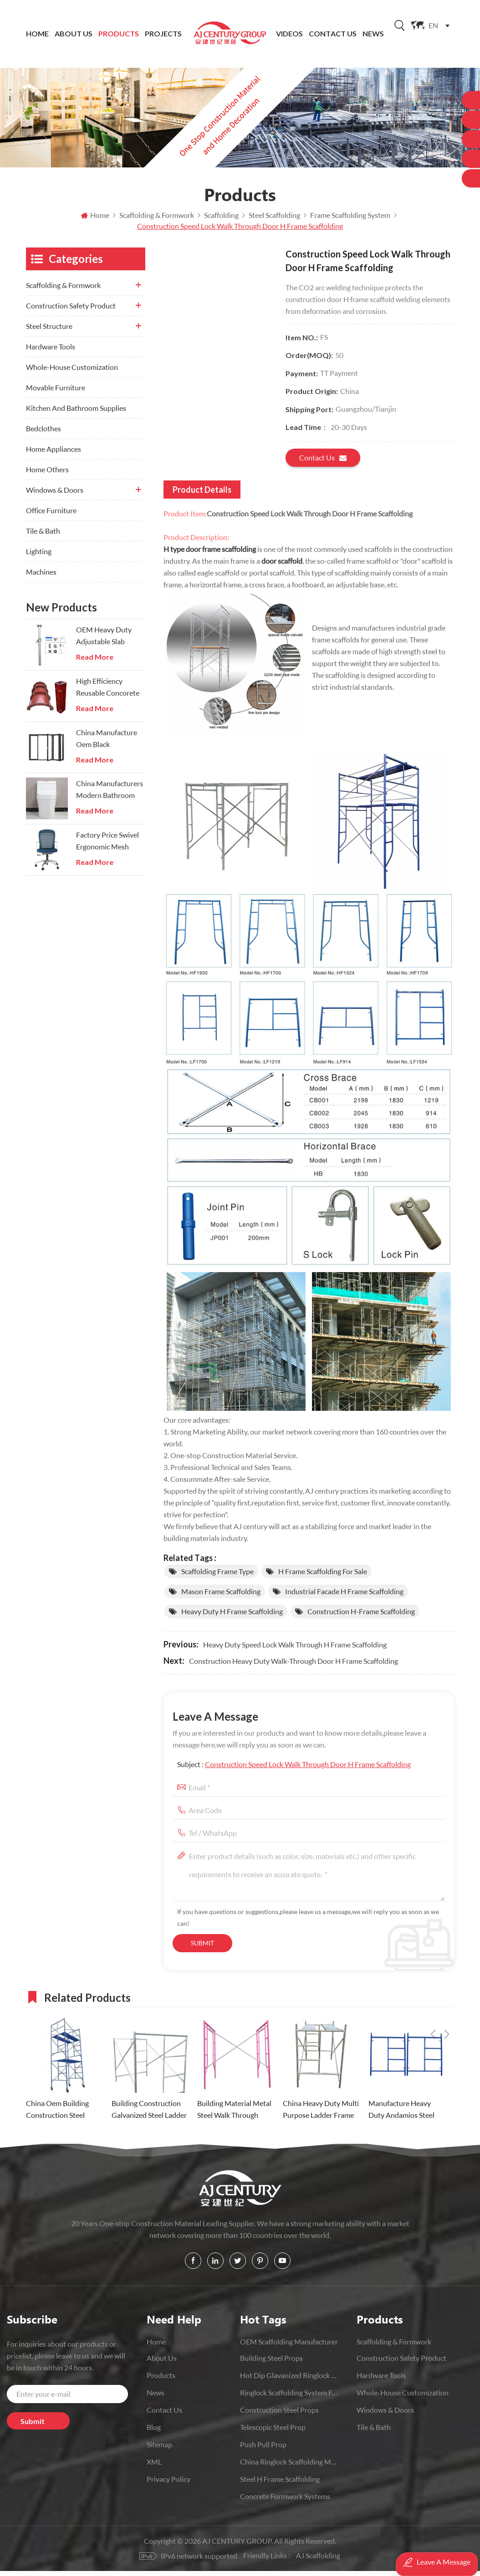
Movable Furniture (55, 392)
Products (118, 34)
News (373, 34)
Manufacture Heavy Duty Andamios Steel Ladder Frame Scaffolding (401, 2115)
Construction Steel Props (279, 2414)
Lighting (38, 556)
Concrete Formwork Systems (285, 2501)
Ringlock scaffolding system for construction (289, 2397)
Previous (433, 2000)
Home (37, 34)
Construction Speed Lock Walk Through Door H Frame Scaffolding (308, 1769)
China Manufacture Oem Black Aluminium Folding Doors (106, 744)
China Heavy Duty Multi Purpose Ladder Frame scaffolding (321, 2115)
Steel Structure (49, 331)
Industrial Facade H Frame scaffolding (344, 1596)
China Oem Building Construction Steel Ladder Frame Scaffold (61, 2115)
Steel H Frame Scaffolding (280, 2484)
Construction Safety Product (71, 310)
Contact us (323, 463)
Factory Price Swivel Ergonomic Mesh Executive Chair (107, 846)
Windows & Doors (54, 494)
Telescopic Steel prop (273, 2432)
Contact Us (333, 34)
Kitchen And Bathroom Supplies (76, 413)
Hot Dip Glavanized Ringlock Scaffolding (289, 2380)
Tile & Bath (43, 535)
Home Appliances (53, 454)
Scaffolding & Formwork (63, 290)
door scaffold (281, 565)
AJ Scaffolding (318, 2560)
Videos (289, 34)
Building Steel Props (271, 2363)
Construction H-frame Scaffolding (361, 1616)
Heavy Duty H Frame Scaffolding (232, 1616)
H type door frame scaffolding (209, 554)
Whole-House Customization (72, 372)
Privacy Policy (168, 2484)
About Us (73, 34)
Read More (94, 662)
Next (446, 2000)
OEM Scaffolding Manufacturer (289, 2346)
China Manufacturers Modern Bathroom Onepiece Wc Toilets (109, 795)
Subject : (294, 1769)
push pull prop (263, 2449)
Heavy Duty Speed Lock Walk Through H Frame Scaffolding (295, 1649)
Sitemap (159, 2449)
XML (154, 2466)
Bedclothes (43, 433)
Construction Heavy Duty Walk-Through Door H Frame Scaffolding (293, 1666)
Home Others (47, 474)
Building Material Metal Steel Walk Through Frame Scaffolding (234, 2115)
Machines (41, 576)
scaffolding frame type (217, 1576)
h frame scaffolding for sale (322, 1576)
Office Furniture (51, 515)
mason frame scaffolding (220, 1596)
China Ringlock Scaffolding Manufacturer (289, 2466)
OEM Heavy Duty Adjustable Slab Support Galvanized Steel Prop (107, 641)
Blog (154, 2432)
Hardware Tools (50, 351)
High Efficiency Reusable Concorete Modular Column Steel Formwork (107, 693)
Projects (163, 34)
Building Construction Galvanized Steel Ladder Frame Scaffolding (149, 2115)
